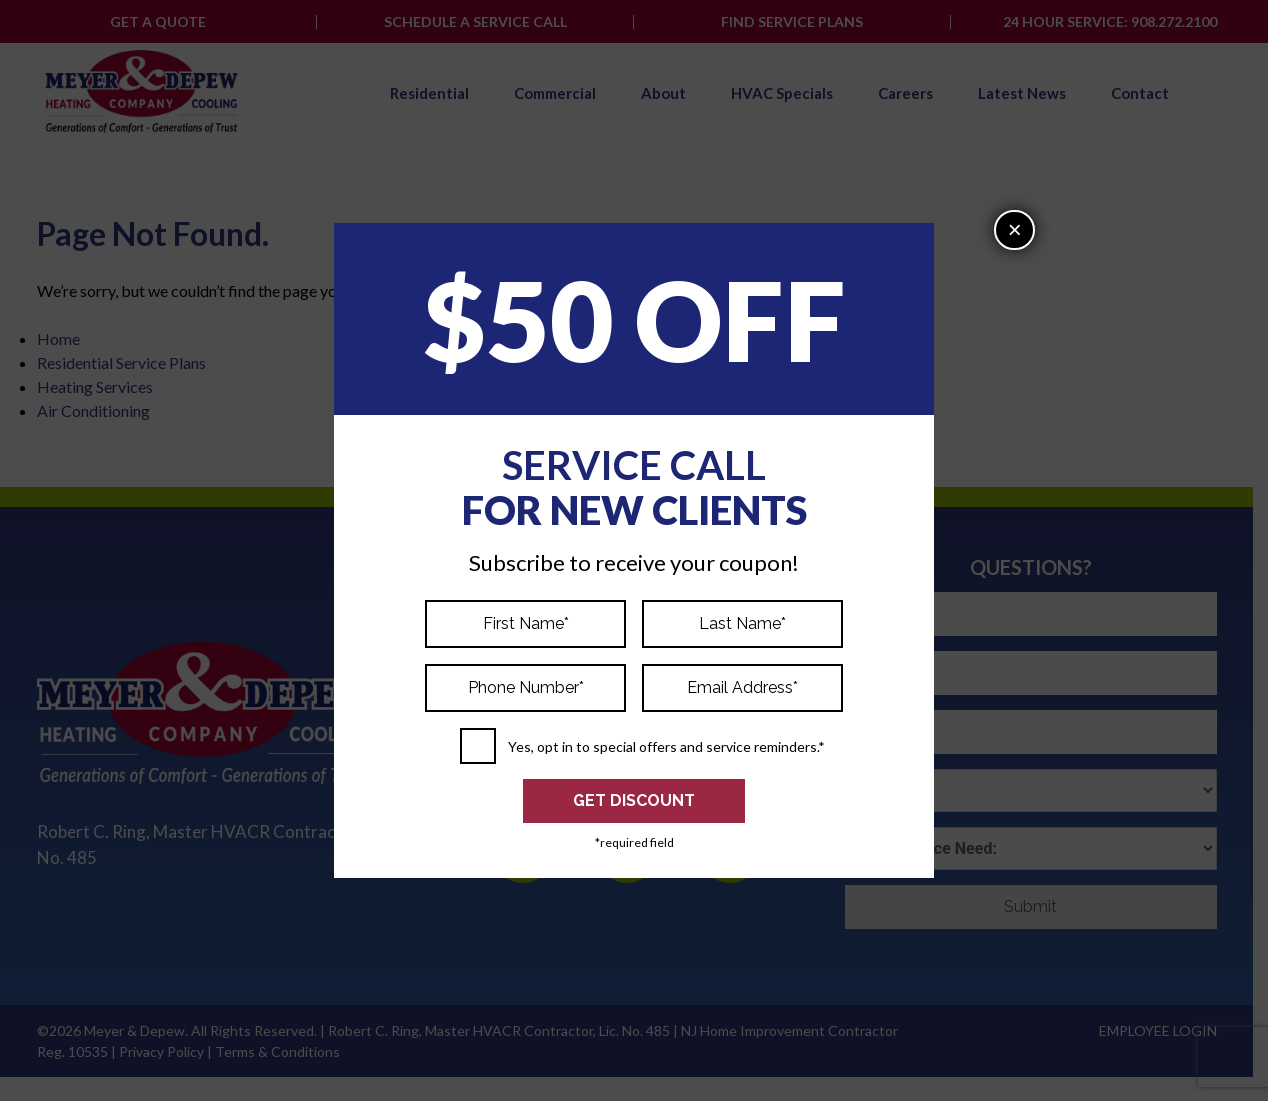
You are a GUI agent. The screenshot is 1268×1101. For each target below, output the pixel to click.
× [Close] (1015, 229)
